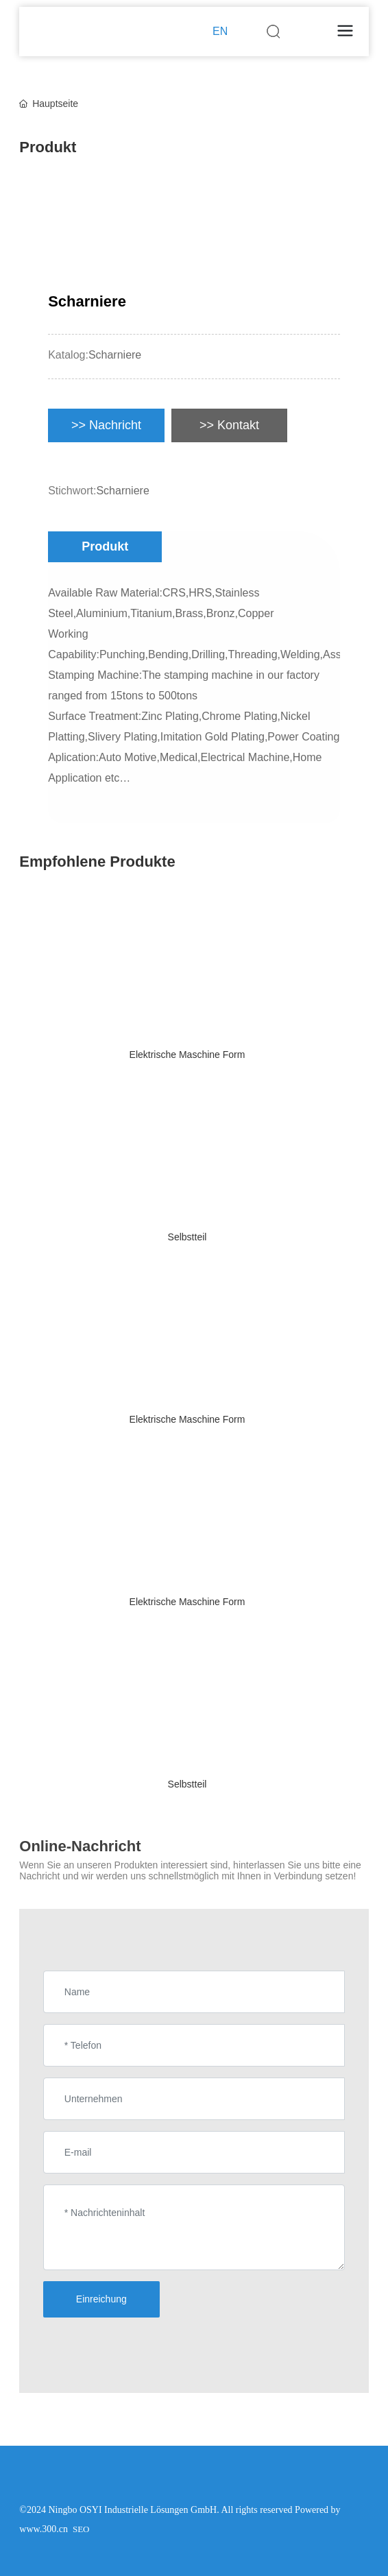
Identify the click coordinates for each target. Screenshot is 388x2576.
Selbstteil (187, 1236)
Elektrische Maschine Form (187, 1054)
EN (220, 31)
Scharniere (114, 355)
